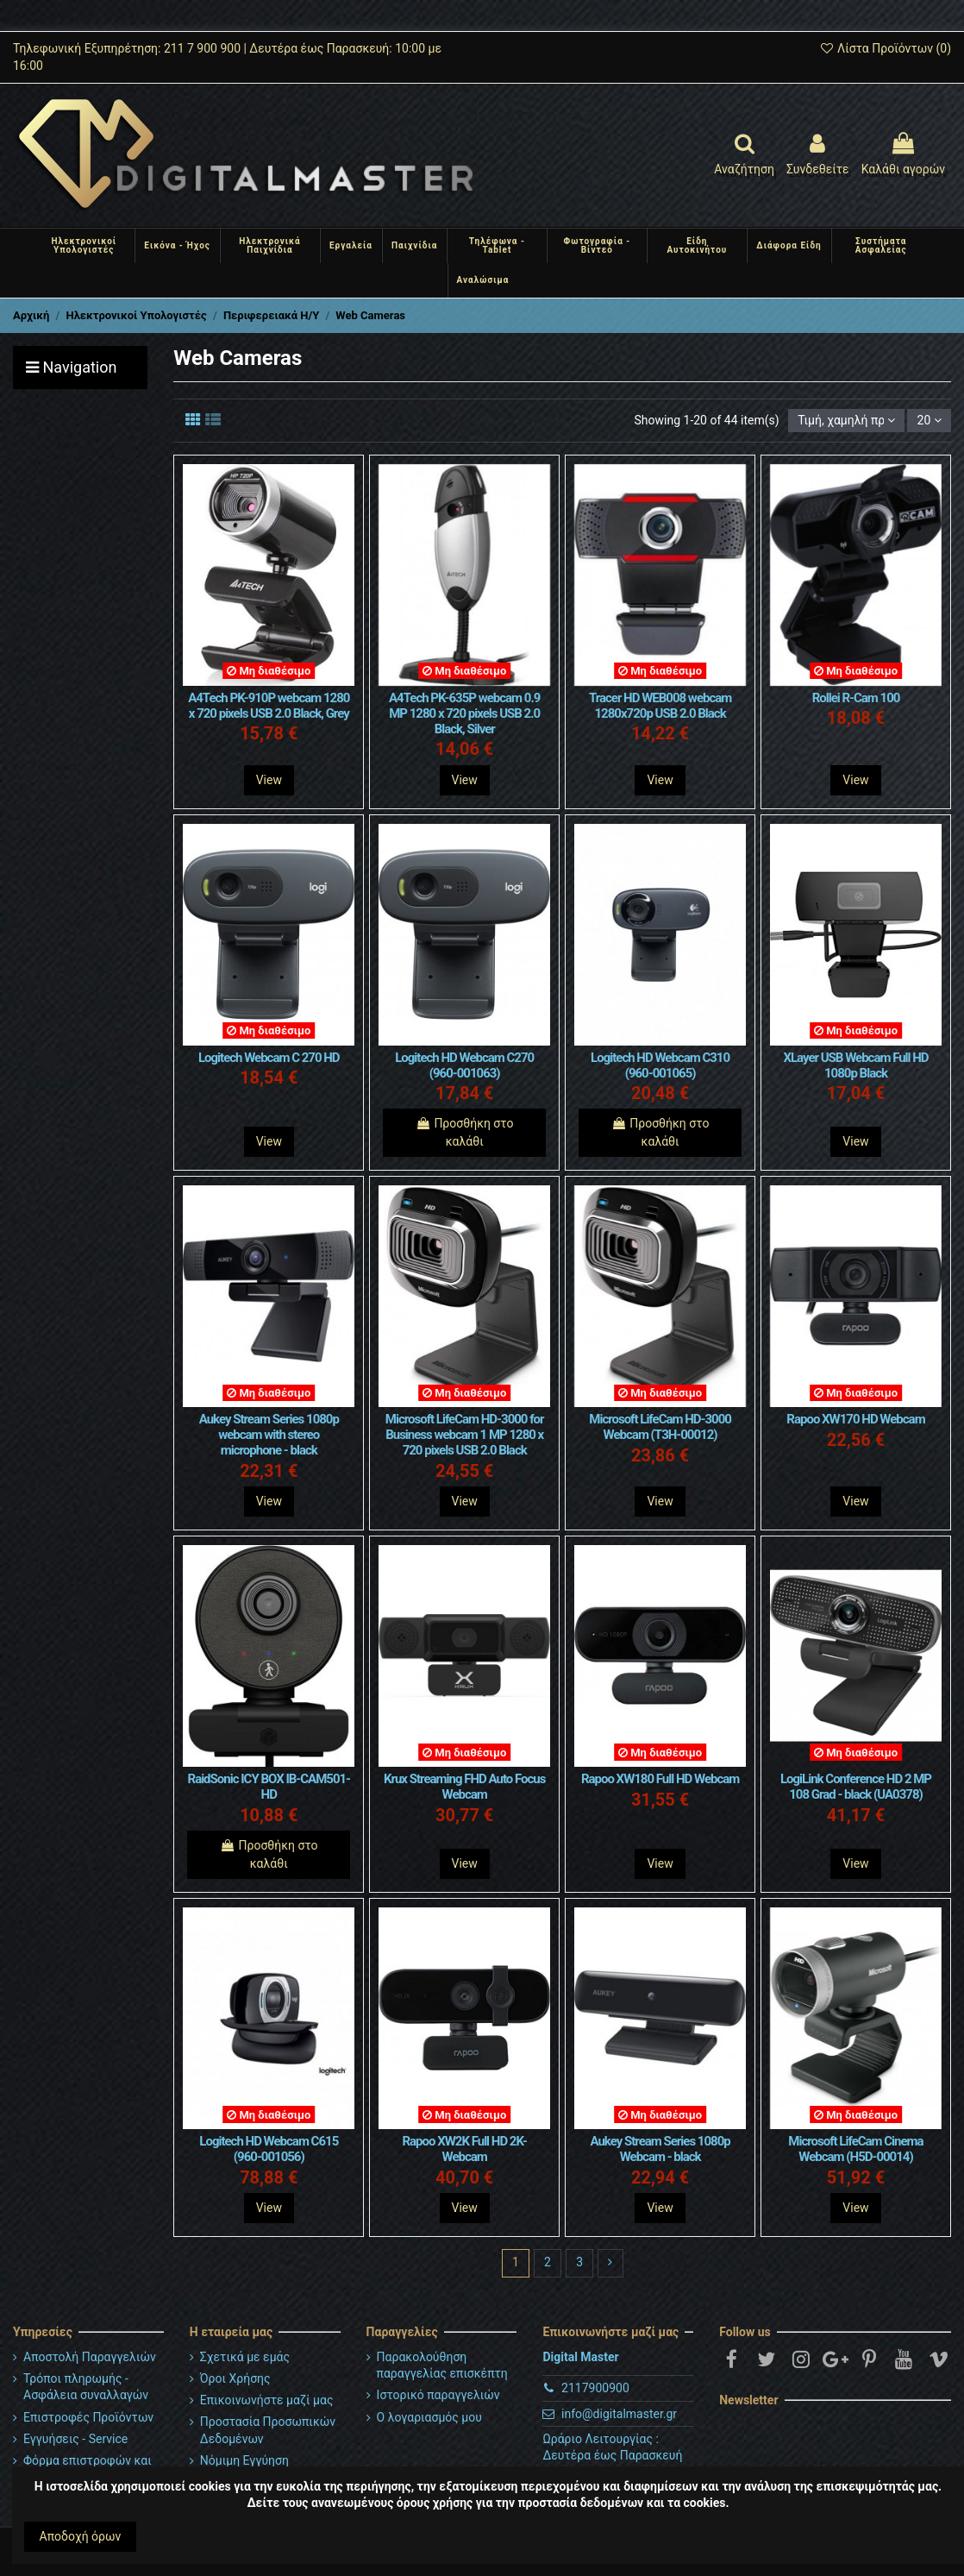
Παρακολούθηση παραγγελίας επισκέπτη (442, 2365)
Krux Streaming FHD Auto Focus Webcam (465, 1786)
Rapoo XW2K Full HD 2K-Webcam (464, 2148)
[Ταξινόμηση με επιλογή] (846, 420)
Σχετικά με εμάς (245, 2357)
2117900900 (595, 2388)
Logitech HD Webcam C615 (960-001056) (268, 2148)
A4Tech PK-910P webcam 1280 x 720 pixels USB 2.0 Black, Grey (268, 705)
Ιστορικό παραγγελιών (438, 2395)
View (269, 780)
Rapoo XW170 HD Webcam (855, 1419)
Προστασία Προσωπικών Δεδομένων (267, 2430)
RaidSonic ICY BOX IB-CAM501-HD (269, 1786)
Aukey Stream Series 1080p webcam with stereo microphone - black (269, 1434)
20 (929, 420)
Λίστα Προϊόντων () (885, 48)
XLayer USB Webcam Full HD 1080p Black (855, 1065)
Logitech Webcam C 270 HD (269, 1057)
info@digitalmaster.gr (619, 2414)
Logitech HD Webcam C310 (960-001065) (660, 1065)
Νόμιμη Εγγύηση (244, 2460)
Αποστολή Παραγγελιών (89, 2357)
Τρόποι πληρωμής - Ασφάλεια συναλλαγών (85, 2387)
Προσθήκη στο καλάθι (465, 1132)
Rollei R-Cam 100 (856, 698)
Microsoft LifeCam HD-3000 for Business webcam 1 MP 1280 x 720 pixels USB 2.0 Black (464, 1434)
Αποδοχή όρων (81, 2536)
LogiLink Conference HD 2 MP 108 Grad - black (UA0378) (855, 1786)
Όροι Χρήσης (235, 2378)
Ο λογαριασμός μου (429, 2417)
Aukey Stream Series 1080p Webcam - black (659, 2148)
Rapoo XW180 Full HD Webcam (660, 1779)
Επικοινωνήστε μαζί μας (267, 2400)
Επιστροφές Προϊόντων (88, 2417)
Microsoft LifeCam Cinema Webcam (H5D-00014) (855, 2148)
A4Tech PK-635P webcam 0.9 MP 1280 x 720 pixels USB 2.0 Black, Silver (464, 713)
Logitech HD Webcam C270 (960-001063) (464, 1065)
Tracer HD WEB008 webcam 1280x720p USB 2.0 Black (660, 705)
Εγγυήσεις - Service (75, 2439)
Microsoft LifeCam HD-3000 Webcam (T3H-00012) (660, 1426)
